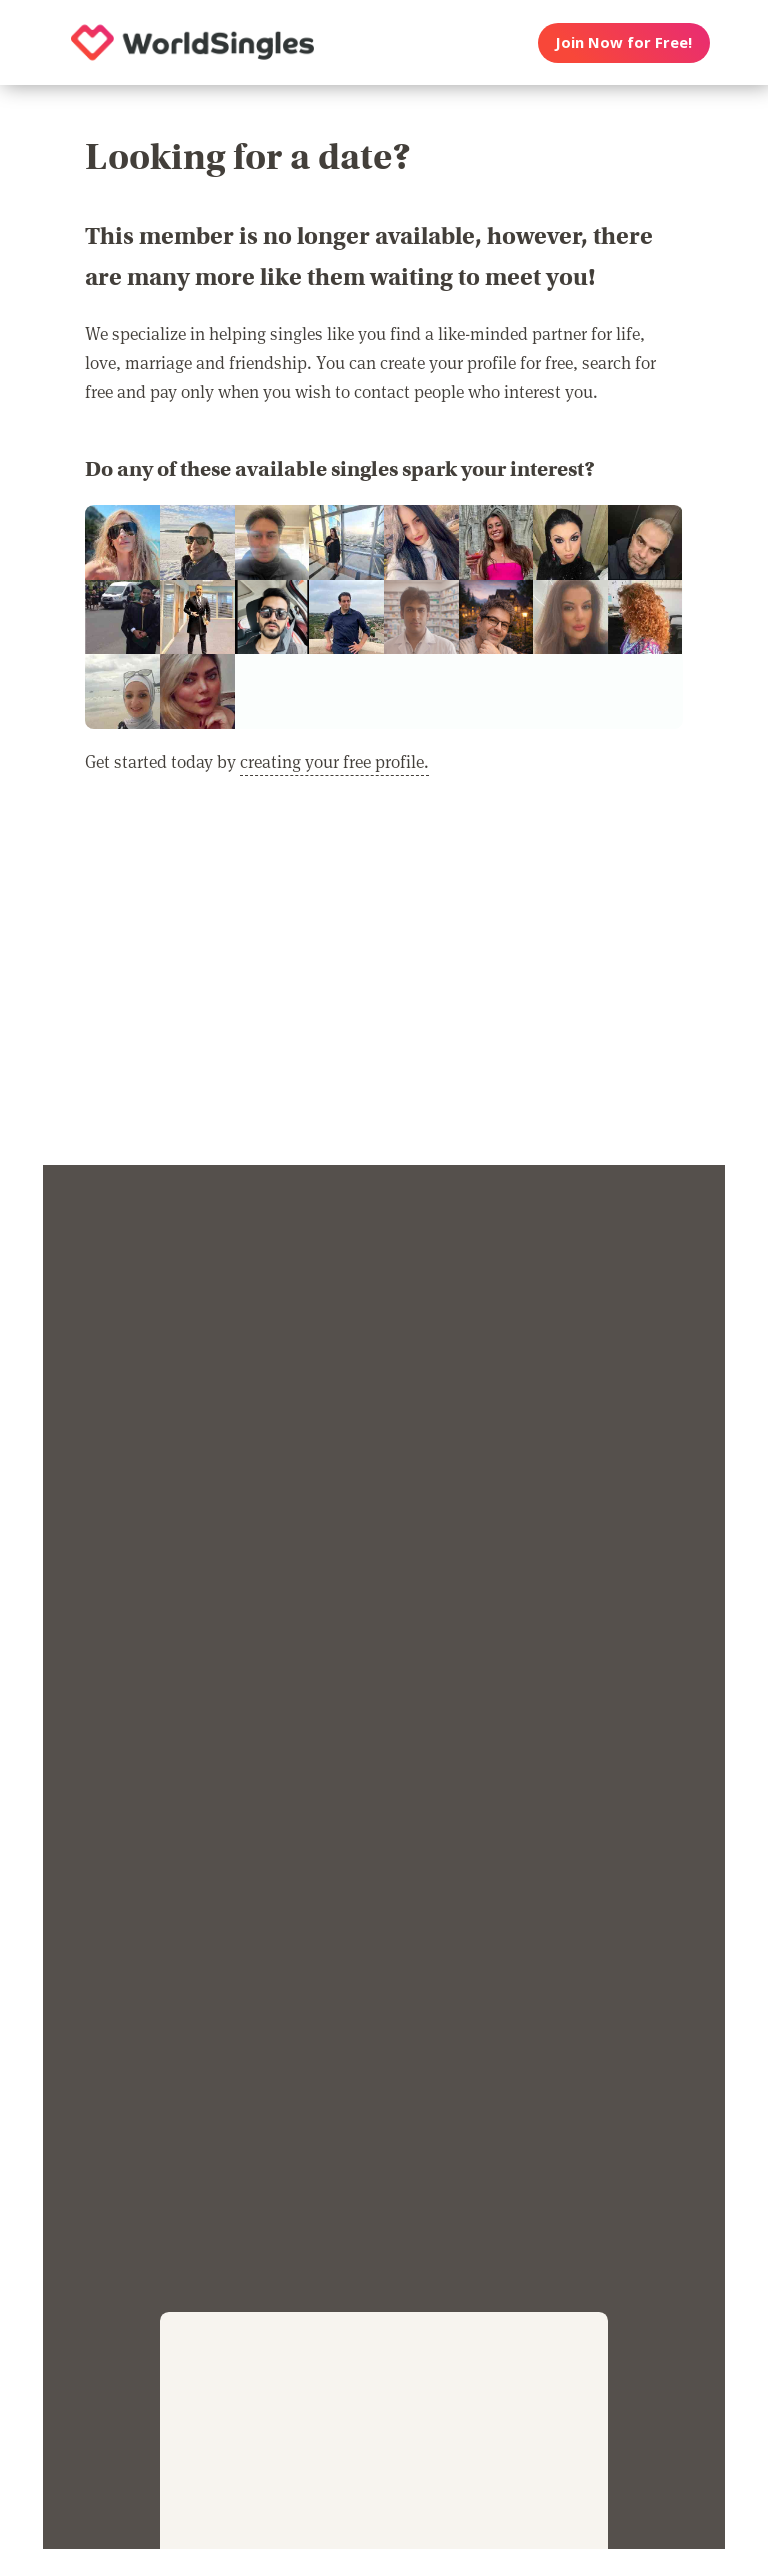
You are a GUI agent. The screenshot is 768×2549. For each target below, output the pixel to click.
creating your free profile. (334, 761)
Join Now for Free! (623, 42)
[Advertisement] (384, 983)
